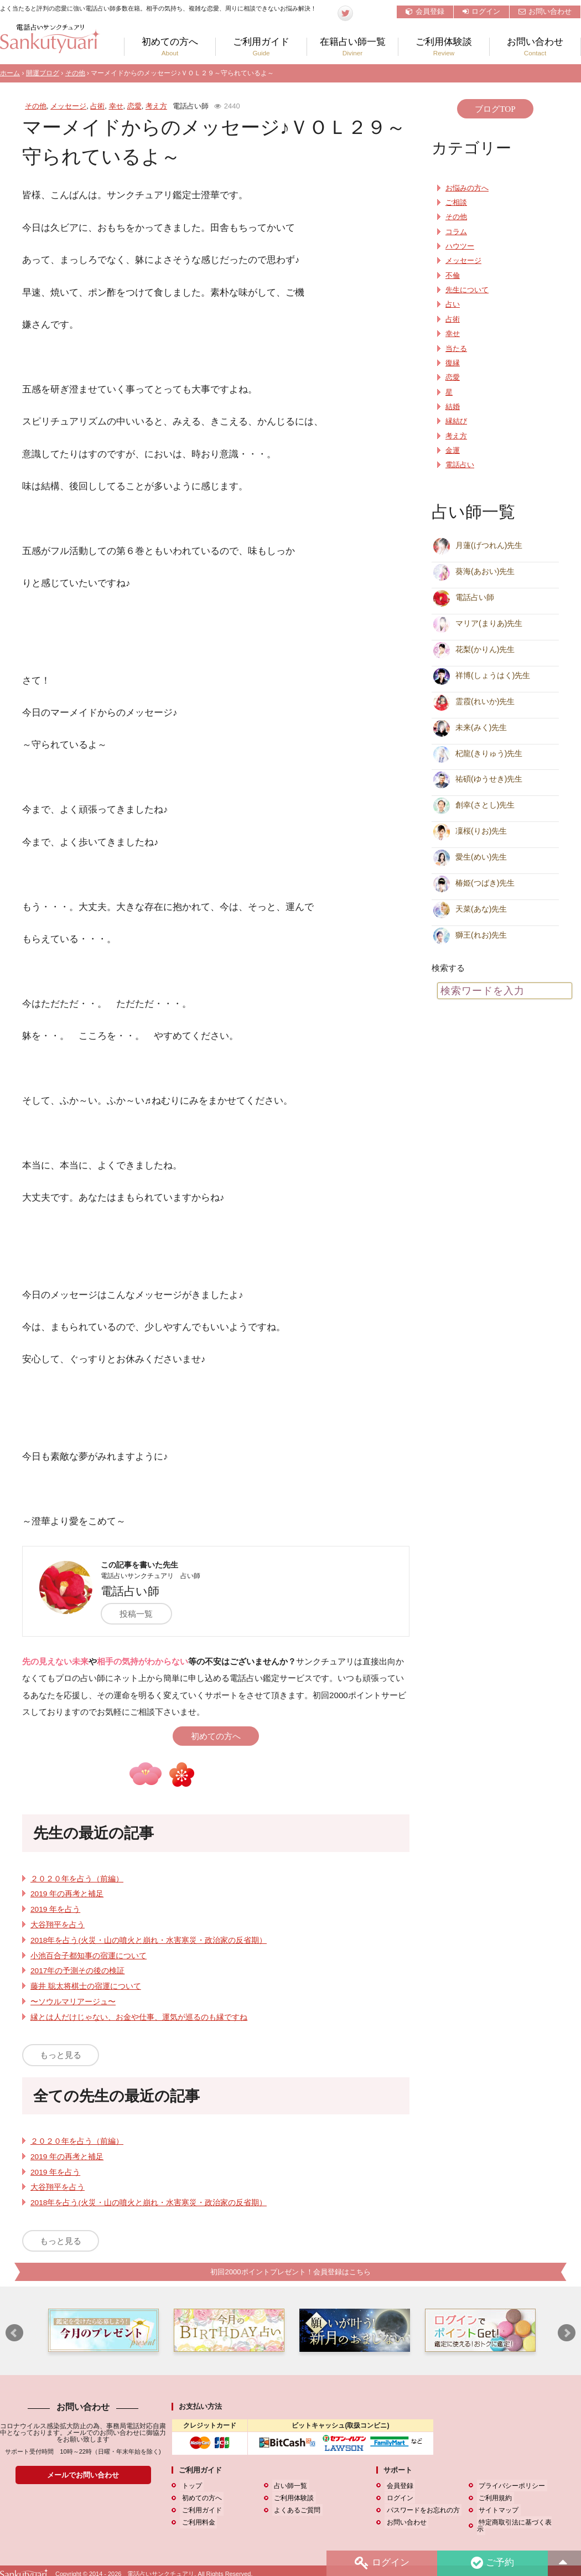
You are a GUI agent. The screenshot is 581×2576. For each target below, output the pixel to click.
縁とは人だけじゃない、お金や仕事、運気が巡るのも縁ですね (138, 2017)
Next (566, 2333)
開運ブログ (42, 73)
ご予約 (492, 2563)
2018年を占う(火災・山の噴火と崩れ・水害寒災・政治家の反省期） (148, 1940)
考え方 (156, 106)
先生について (467, 290)
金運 (452, 450)
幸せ (116, 106)
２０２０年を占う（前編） (76, 1879)
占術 (97, 106)
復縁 (452, 363)
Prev (14, 2333)
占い (452, 304)
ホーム (10, 73)
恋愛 (134, 106)
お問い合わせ (545, 11)
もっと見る (60, 2055)
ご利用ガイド (261, 47)
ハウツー (459, 246)
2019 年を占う (55, 1909)
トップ (190, 2486)
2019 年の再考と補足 (66, 1894)
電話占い (459, 465)
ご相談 (456, 202)
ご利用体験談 (443, 47)
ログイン (481, 11)
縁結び (456, 421)
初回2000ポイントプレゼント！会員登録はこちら (290, 2272)
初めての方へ (169, 47)
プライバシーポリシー (510, 2486)
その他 (75, 73)
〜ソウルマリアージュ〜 (73, 2002)
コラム (456, 232)
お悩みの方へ (467, 188)
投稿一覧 (140, 1613)
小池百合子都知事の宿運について (88, 1956)
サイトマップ (497, 2510)
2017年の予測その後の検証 (77, 1971)
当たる (456, 349)
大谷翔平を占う (57, 1925)
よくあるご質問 (295, 2510)
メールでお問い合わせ (83, 2475)
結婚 (452, 407)
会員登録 (425, 11)
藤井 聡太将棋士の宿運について (85, 1986)
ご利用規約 (493, 2498)
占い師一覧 (288, 2486)
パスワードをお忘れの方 (421, 2510)
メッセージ (68, 106)
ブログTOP (495, 108)
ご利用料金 (196, 2522)
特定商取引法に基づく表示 (517, 2522)
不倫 (452, 276)
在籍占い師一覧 (352, 47)
